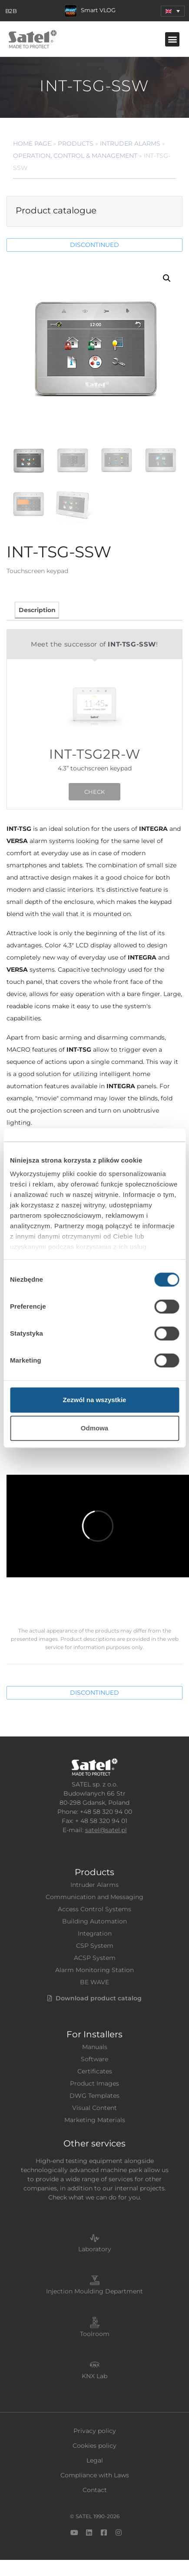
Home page (32, 143)
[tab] (37, 610)
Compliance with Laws (94, 2475)
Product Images (94, 2083)
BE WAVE (94, 1982)
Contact (95, 2490)
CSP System (94, 1945)
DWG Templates (94, 2095)
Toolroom (94, 2334)
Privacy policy (94, 2431)
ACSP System (95, 1958)
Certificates (94, 2071)
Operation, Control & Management (75, 156)
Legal (94, 2460)
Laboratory (94, 2249)
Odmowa (94, 1428)
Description (37, 610)
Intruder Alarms (130, 143)
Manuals (94, 2047)
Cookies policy (94, 2445)
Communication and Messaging (94, 1897)
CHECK (94, 791)
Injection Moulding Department (94, 2291)
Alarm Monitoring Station (94, 1970)
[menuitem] (173, 11)
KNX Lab (94, 2376)
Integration (95, 1933)
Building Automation (94, 1921)
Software (94, 2059)
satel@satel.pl (106, 1830)
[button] (172, 39)
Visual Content (94, 2108)
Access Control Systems (94, 1909)
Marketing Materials (94, 2120)
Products (75, 143)
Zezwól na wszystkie (94, 1399)
